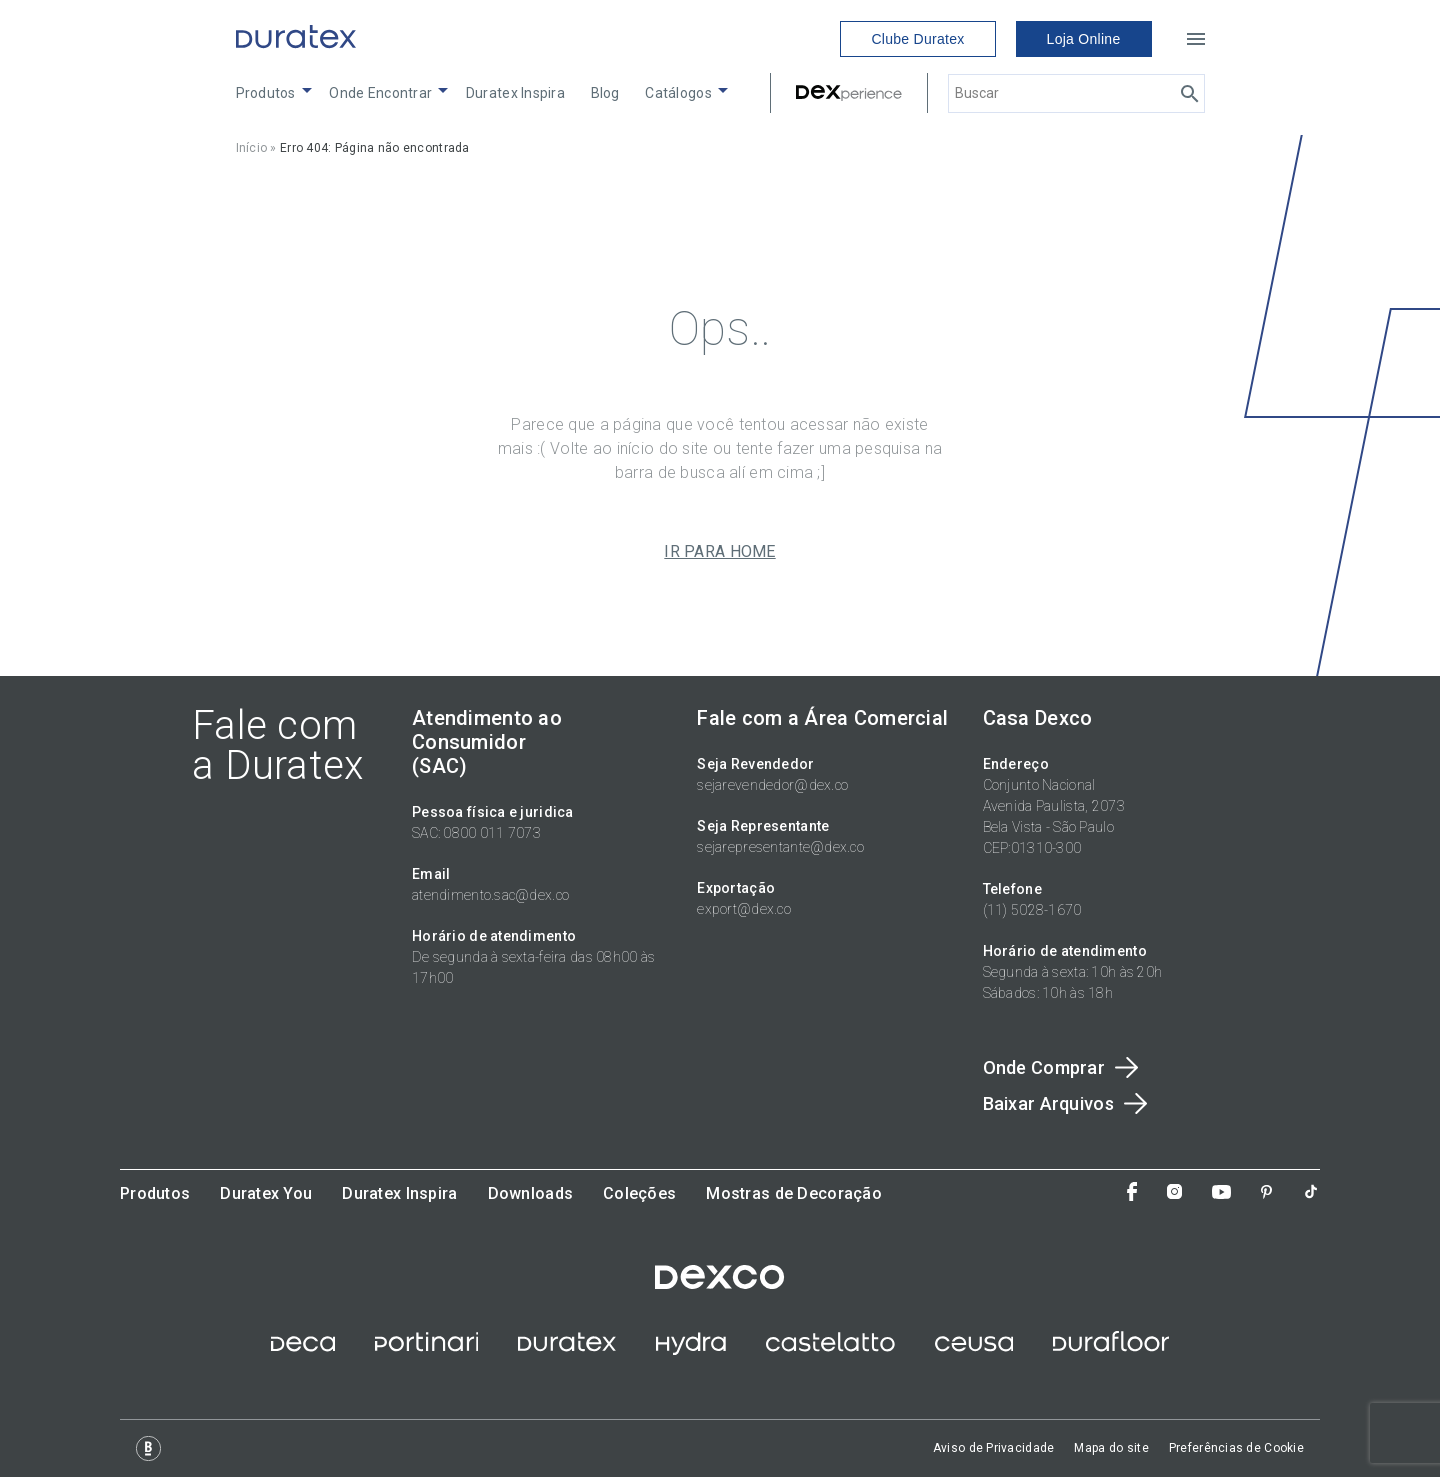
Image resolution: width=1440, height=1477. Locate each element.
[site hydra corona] (691, 1350)
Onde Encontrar (380, 93)
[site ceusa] (974, 1350)
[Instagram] (1174, 1193)
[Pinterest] (1266, 1194)
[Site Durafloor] (1111, 1350)
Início (252, 148)
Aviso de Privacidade (994, 1448)
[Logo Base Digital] (148, 1448)
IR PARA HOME (719, 552)
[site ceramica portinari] (427, 1350)
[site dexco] (719, 1284)
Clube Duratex (917, 39)
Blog (605, 93)
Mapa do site (1111, 1448)
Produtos (266, 93)
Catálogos (678, 93)
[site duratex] (567, 1350)
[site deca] (303, 1350)
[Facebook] (1132, 1193)
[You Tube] (1221, 1194)
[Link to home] (296, 39)
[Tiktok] (1311, 1193)
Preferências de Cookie (1236, 1448)
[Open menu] (1196, 39)
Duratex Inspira (515, 93)
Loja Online (1084, 39)
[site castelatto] (830, 1350)
